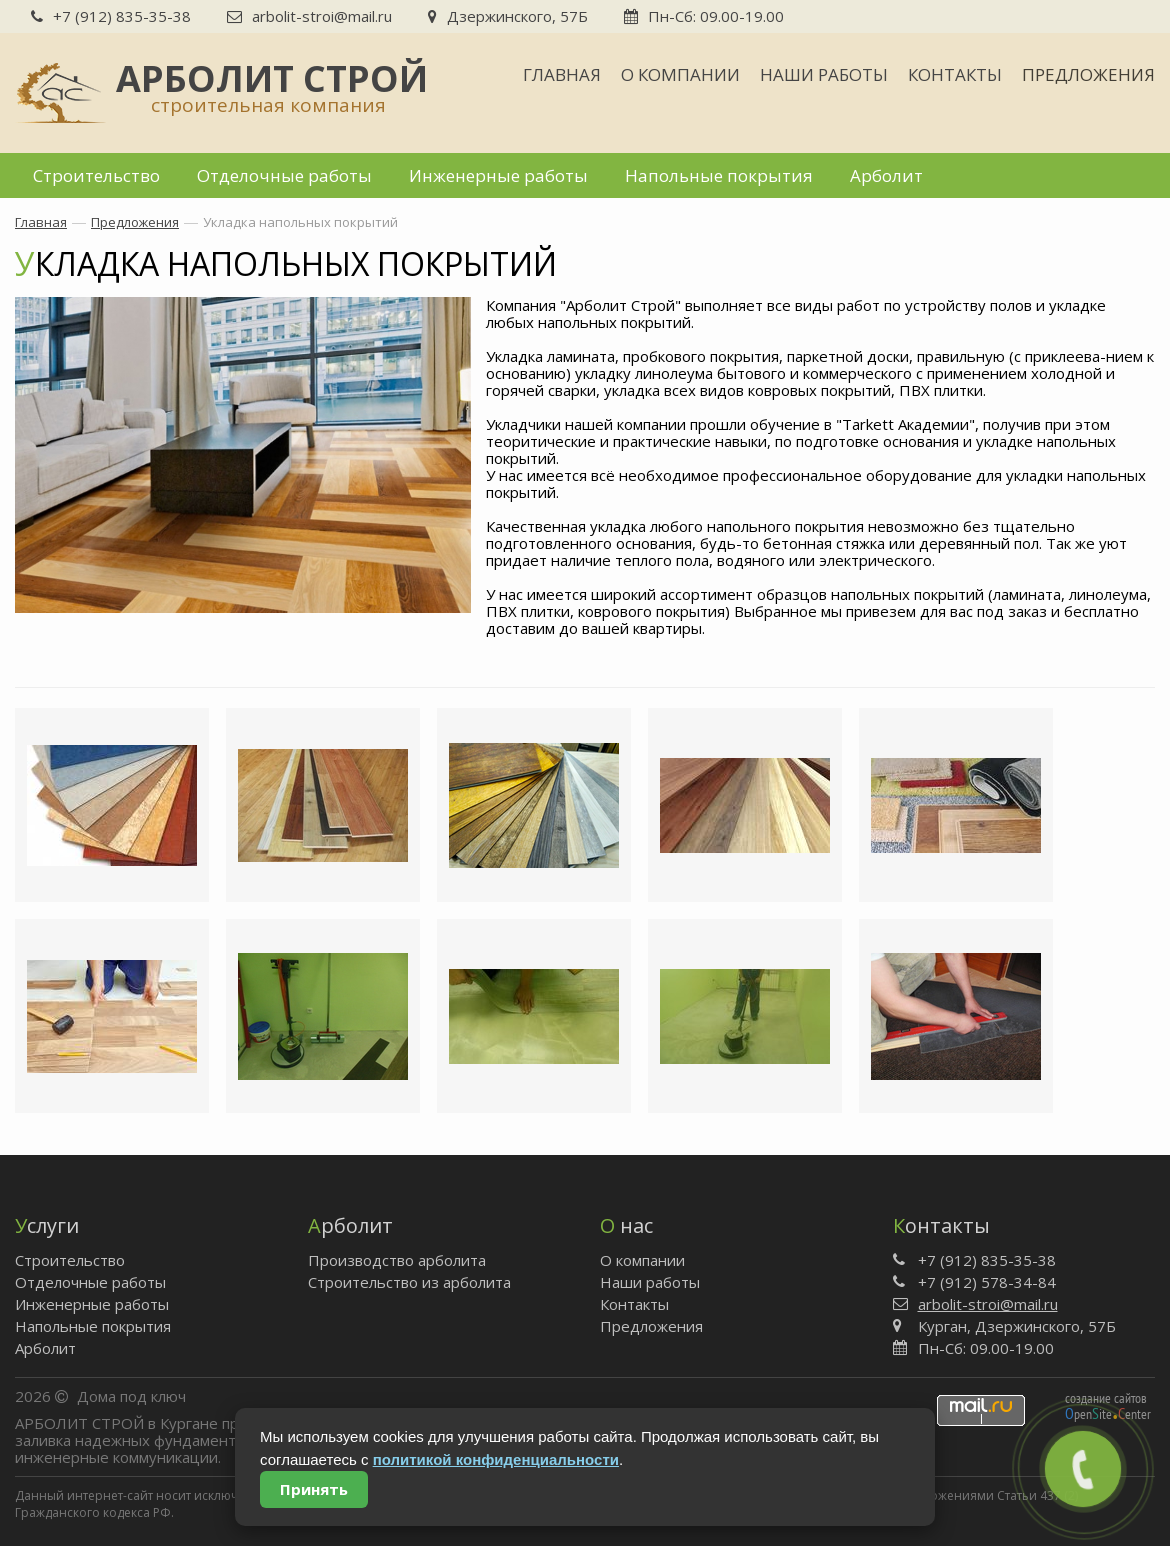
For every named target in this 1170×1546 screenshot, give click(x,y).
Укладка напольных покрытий (300, 222)
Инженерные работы (498, 175)
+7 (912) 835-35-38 (111, 16)
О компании (680, 74)
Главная (562, 74)
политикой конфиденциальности (496, 1459)
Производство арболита (397, 1260)
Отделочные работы (284, 175)
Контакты (955, 74)
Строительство (96, 175)
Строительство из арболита (409, 1282)
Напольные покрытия (719, 175)
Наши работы (824, 74)
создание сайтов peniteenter (1108, 1406)
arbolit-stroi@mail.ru (309, 16)
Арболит (886, 175)
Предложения (1088, 74)
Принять (314, 1489)
